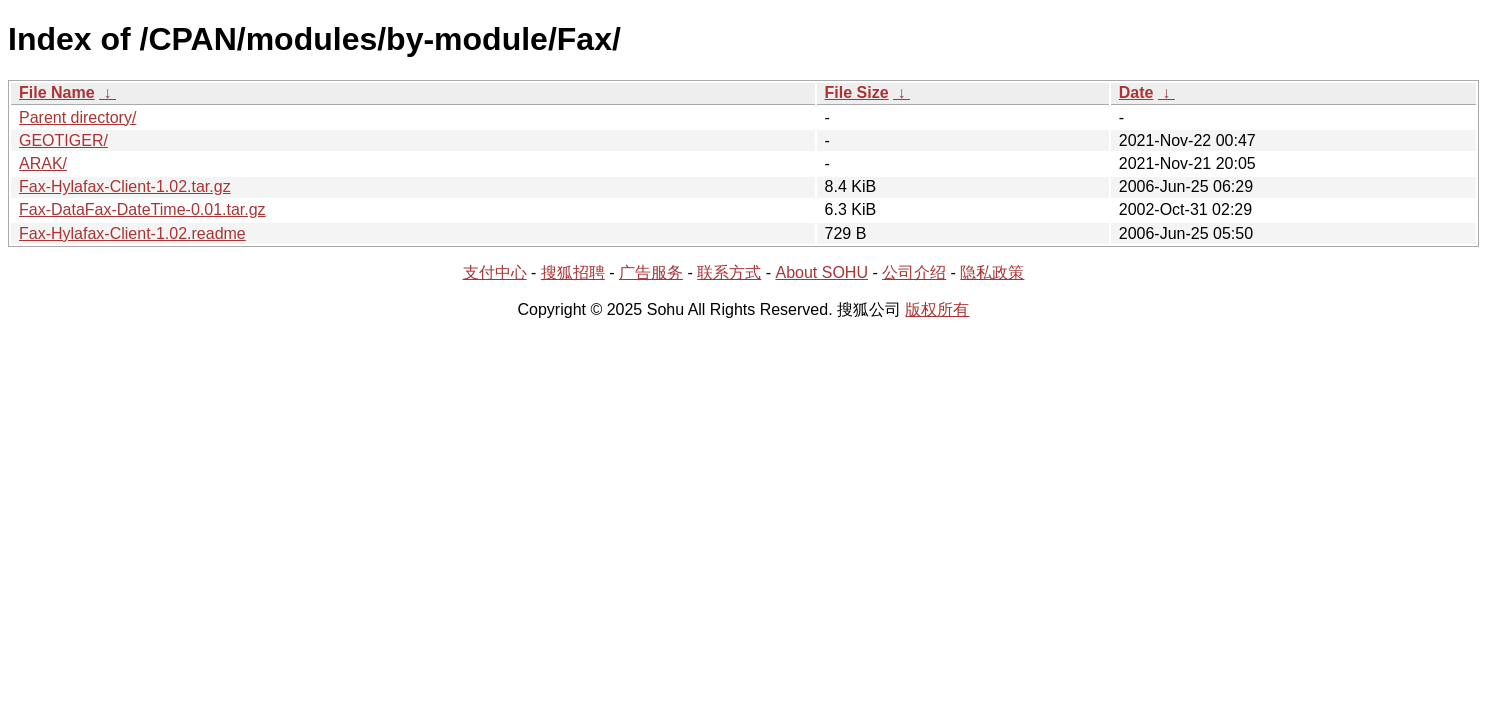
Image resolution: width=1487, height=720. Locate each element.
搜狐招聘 (573, 272)
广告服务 (651, 272)
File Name (57, 92)
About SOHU (821, 272)
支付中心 (495, 272)
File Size (857, 92)
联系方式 (729, 272)
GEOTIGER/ (63, 140)
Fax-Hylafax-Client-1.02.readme (132, 233)
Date (1136, 92)
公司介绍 (914, 272)
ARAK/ (43, 163)
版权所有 (937, 309)
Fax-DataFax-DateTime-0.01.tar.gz (142, 209)
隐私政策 (992, 272)
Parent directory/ (77, 117)
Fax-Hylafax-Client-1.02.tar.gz (125, 186)
